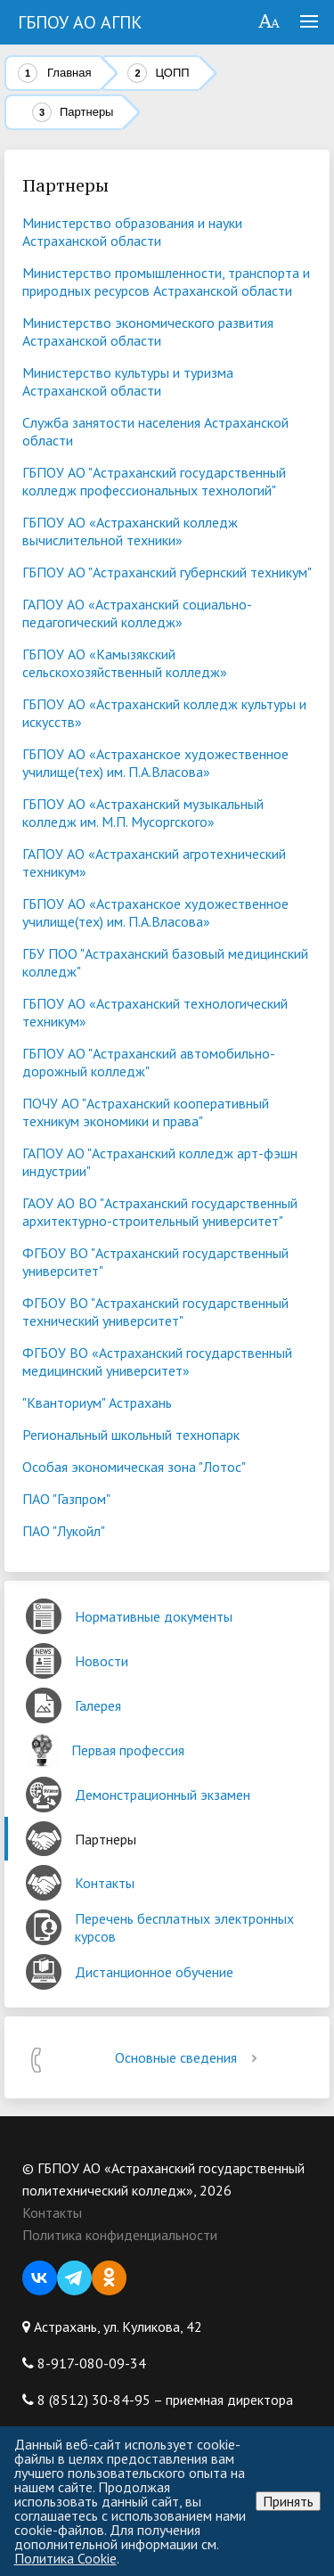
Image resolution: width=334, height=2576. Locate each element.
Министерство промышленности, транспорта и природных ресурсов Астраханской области (166, 281)
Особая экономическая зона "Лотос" (134, 1467)
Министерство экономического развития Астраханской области (147, 331)
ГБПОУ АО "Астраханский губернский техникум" (167, 572)
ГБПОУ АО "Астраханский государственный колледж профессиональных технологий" (154, 481)
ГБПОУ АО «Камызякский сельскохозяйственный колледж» (124, 663)
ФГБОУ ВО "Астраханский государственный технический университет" (155, 1311)
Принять (288, 2501)
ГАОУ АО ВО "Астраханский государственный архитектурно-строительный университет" (159, 1212)
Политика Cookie (65, 2558)
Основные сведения (189, 2057)
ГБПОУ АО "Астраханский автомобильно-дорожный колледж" (148, 1062)
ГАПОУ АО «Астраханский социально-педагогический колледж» (137, 613)
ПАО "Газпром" (66, 1499)
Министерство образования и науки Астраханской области (132, 231)
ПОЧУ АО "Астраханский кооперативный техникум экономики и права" (145, 1112)
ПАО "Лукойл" (63, 1531)
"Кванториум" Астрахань (97, 1402)
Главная (69, 72)
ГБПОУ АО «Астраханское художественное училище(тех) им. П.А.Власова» (155, 763)
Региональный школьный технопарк (131, 1434)
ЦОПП (172, 72)
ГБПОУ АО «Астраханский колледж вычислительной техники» (130, 531)
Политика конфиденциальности (119, 2235)
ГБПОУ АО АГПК (80, 22)
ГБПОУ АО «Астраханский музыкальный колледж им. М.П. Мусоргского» (143, 812)
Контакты (52, 2212)
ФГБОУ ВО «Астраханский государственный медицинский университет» (157, 1361)
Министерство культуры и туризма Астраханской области (127, 381)
